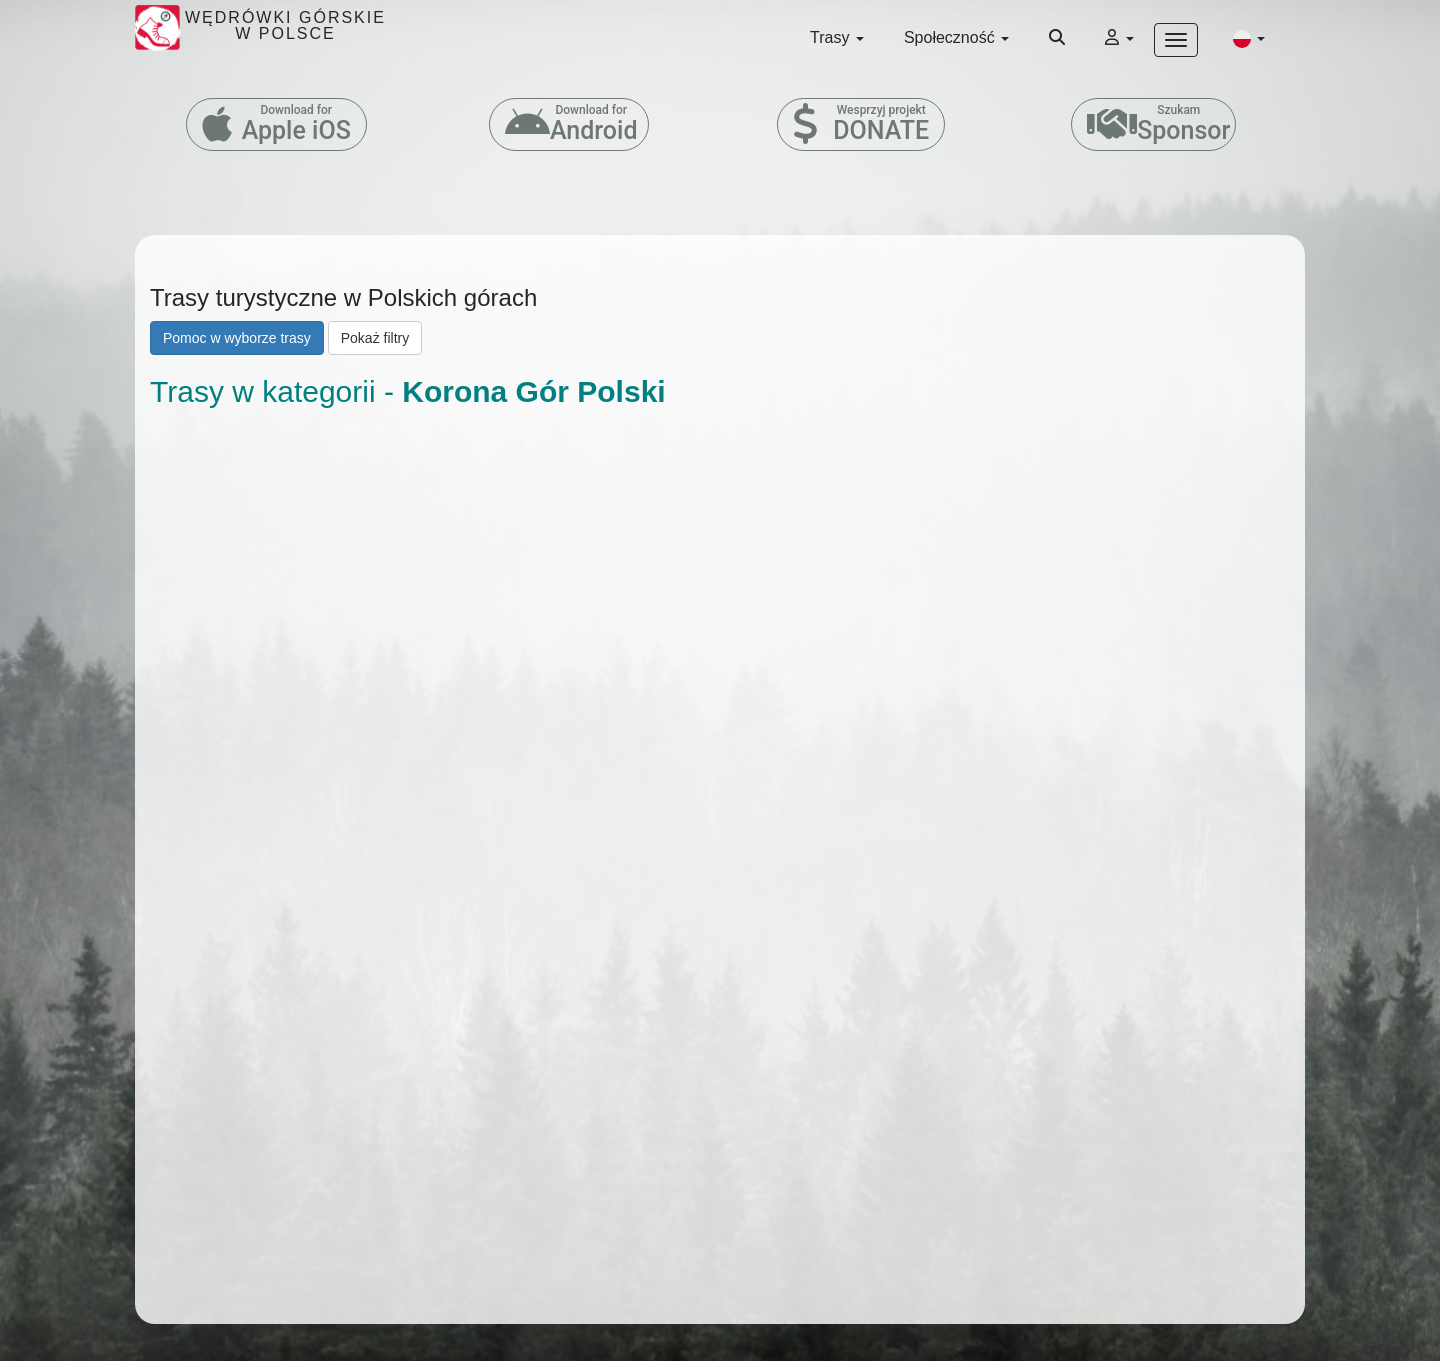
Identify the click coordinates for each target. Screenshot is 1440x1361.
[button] (1249, 38)
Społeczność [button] (956, 37)
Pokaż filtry (375, 338)
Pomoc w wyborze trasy (237, 338)
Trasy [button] (837, 37)
